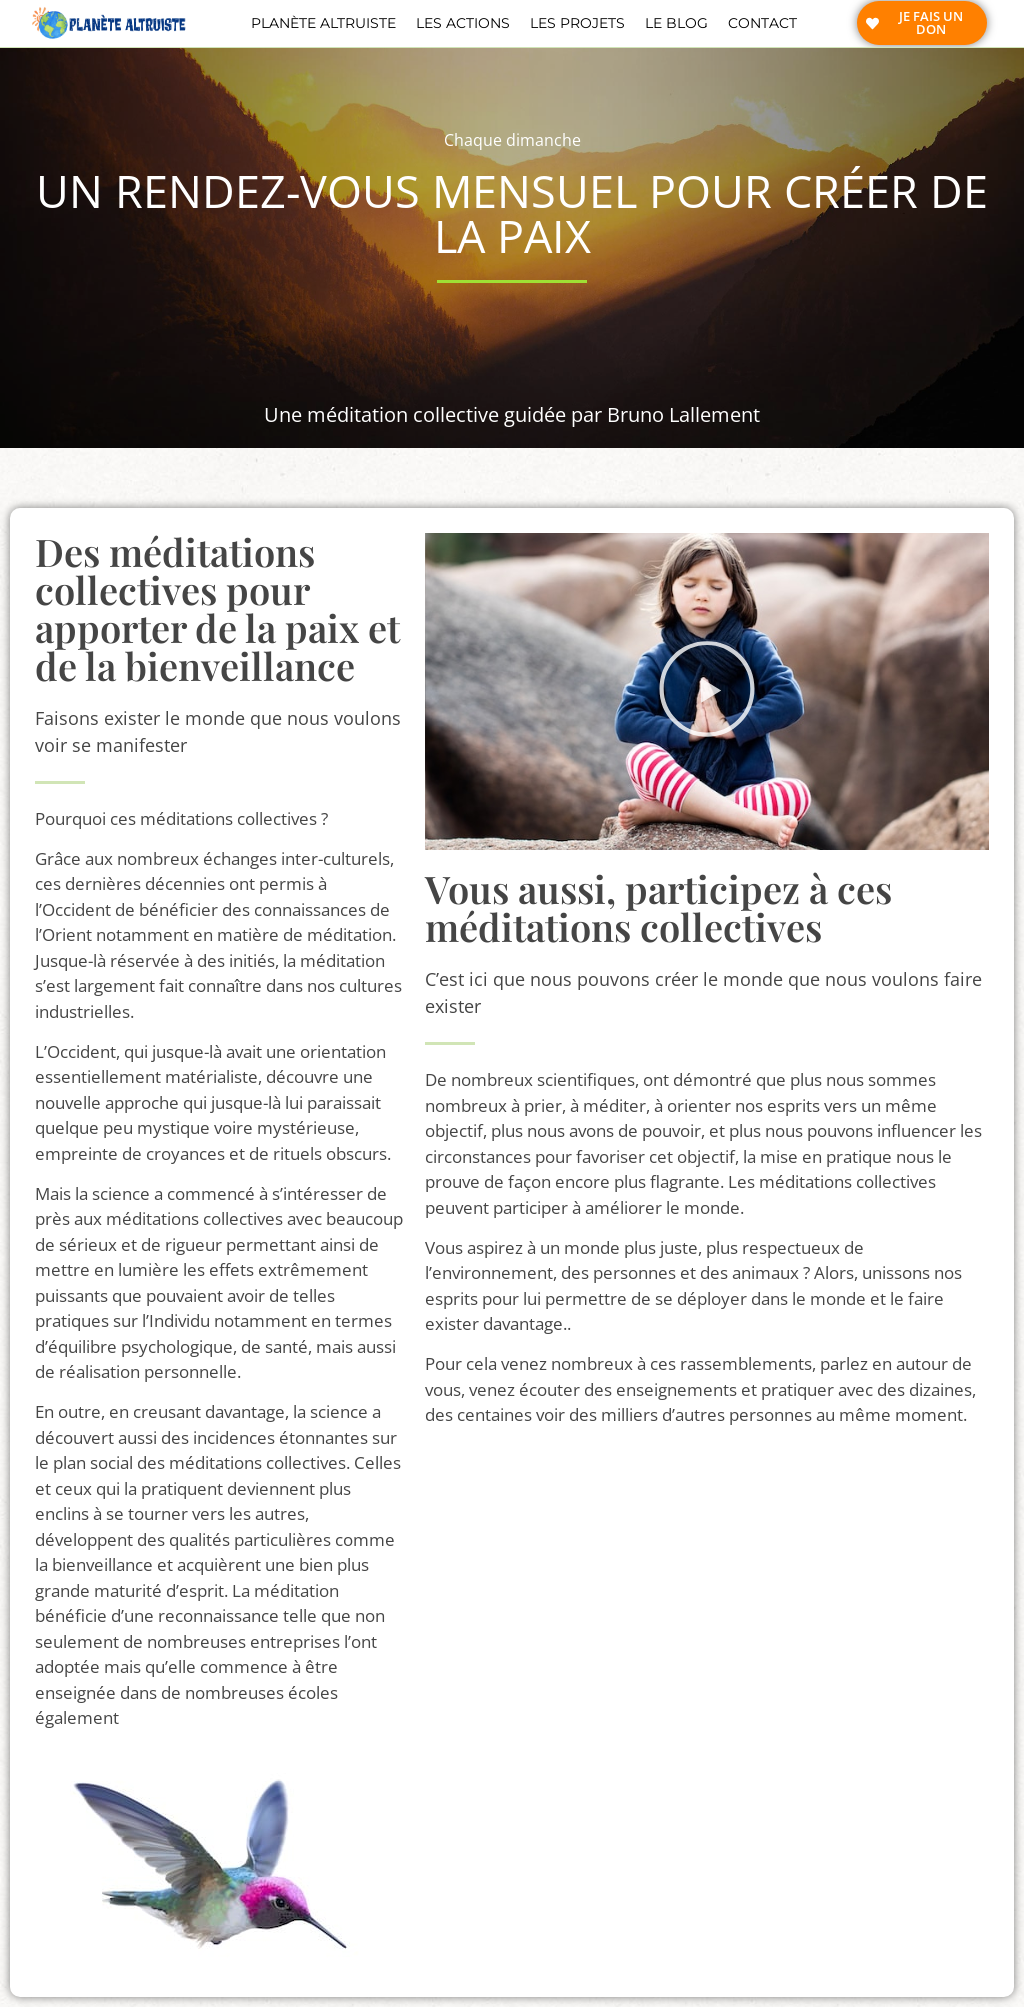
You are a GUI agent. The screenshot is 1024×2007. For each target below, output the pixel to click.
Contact (762, 23)
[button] (707, 691)
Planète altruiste (323, 23)
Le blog (676, 23)
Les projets (577, 23)
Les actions (463, 23)
